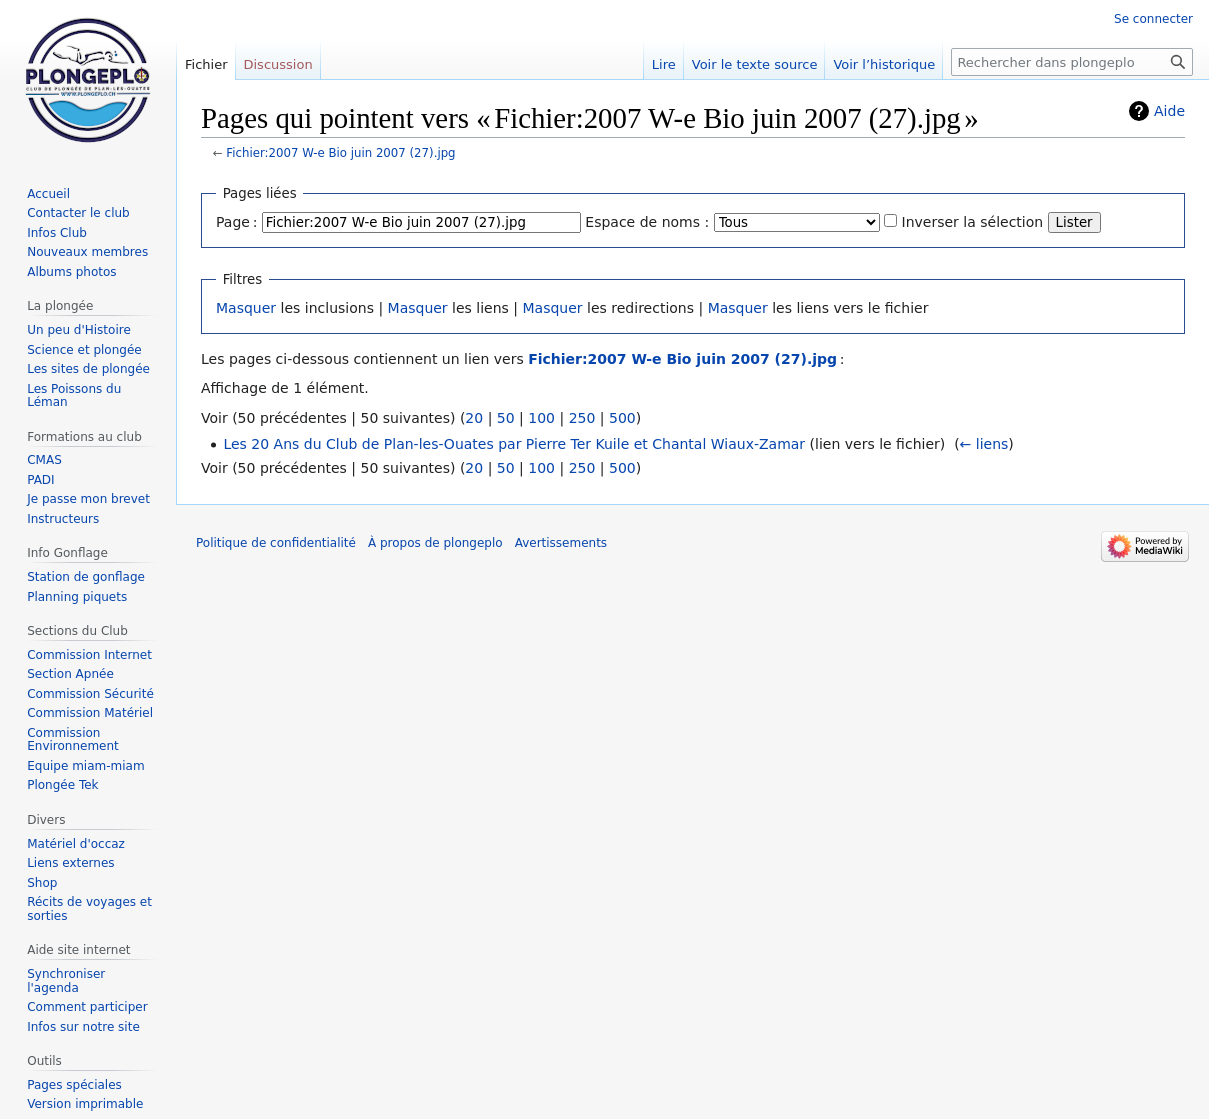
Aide (1169, 111)
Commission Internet (89, 655)
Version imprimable (85, 1104)
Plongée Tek (62, 785)
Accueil (48, 194)
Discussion (278, 64)
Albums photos (71, 272)
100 (541, 418)
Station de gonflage (86, 577)
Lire (664, 64)
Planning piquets (77, 597)
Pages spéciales (74, 1085)
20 (474, 418)
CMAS (44, 460)
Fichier (206, 64)
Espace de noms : (647, 222)
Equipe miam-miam (85, 766)
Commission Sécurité (90, 694)
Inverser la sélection (973, 222)
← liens (984, 444)
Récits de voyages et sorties (89, 909)
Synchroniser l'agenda (66, 981)
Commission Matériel (90, 713)
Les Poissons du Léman (74, 396)
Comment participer (87, 1007)
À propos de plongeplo (435, 543)
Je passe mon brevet (88, 499)
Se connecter (1153, 19)
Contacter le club (78, 213)
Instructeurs (63, 519)
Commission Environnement (73, 740)
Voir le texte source (755, 64)
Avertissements (561, 543)
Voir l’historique (884, 64)
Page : (236, 222)
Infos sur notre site (83, 1027)
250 (582, 418)
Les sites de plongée (88, 369)
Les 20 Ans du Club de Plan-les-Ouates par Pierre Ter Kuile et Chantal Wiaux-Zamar (514, 444)
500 (622, 418)
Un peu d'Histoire (79, 330)
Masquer (246, 308)
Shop (42, 883)
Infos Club (57, 233)
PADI (40, 480)
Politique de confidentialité (276, 543)
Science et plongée (84, 350)
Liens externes (70, 863)
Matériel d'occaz (76, 844)
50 (506, 418)
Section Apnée (70, 674)
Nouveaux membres (87, 252)
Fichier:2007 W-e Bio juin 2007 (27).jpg (340, 153)
